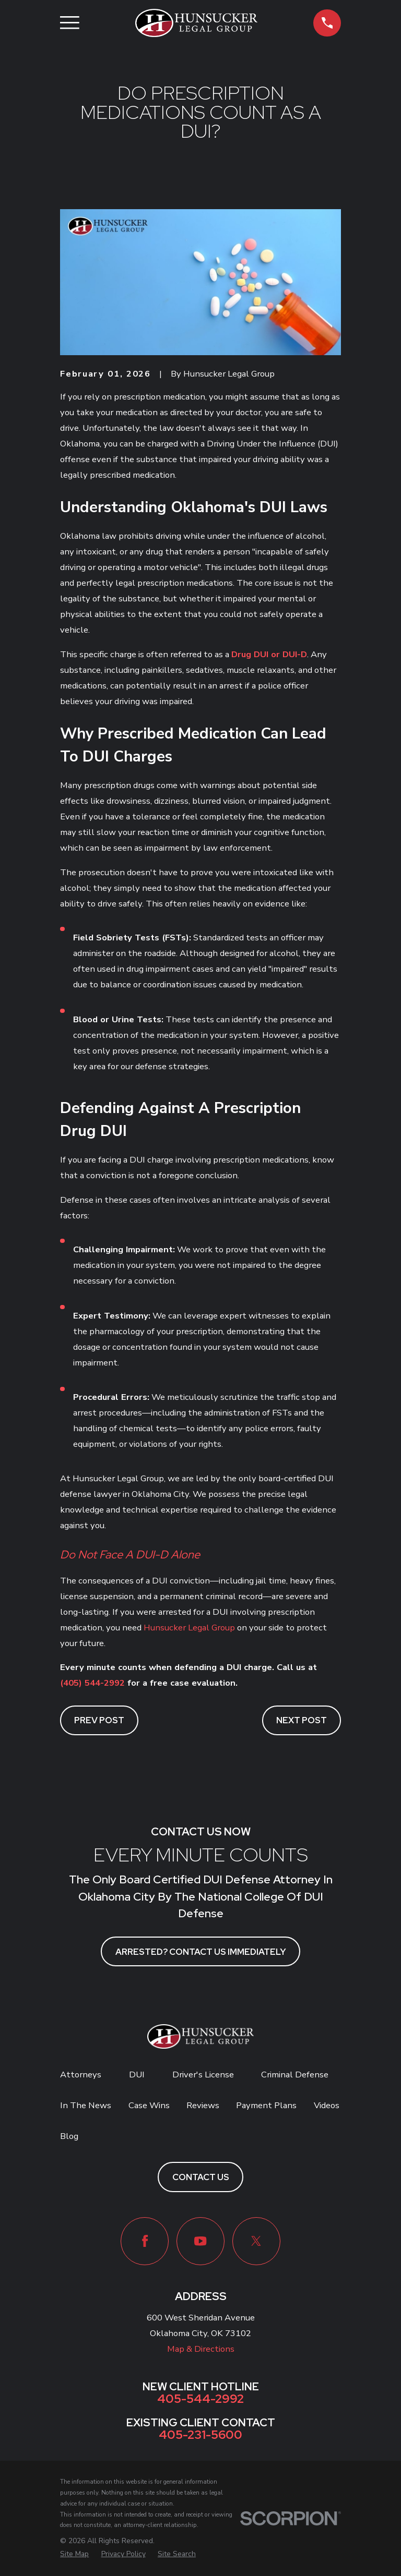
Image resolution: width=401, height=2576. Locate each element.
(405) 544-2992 (92, 1683)
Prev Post (99, 1720)
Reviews (202, 2105)
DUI (137, 2075)
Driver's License (203, 2075)
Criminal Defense (294, 2075)
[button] (326, 23)
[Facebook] (145, 2241)
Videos (326, 2105)
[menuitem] (74, 2553)
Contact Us (200, 2177)
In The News (85, 2105)
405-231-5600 (200, 2435)
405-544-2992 (200, 2399)
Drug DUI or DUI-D (269, 654)
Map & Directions (200, 2349)
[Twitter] (256, 2241)
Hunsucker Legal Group (189, 1628)
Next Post (301, 1720)
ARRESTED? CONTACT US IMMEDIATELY (200, 1951)
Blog (69, 2136)
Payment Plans (266, 2105)
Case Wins (149, 2105)
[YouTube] (200, 2241)
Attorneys (80, 2075)
